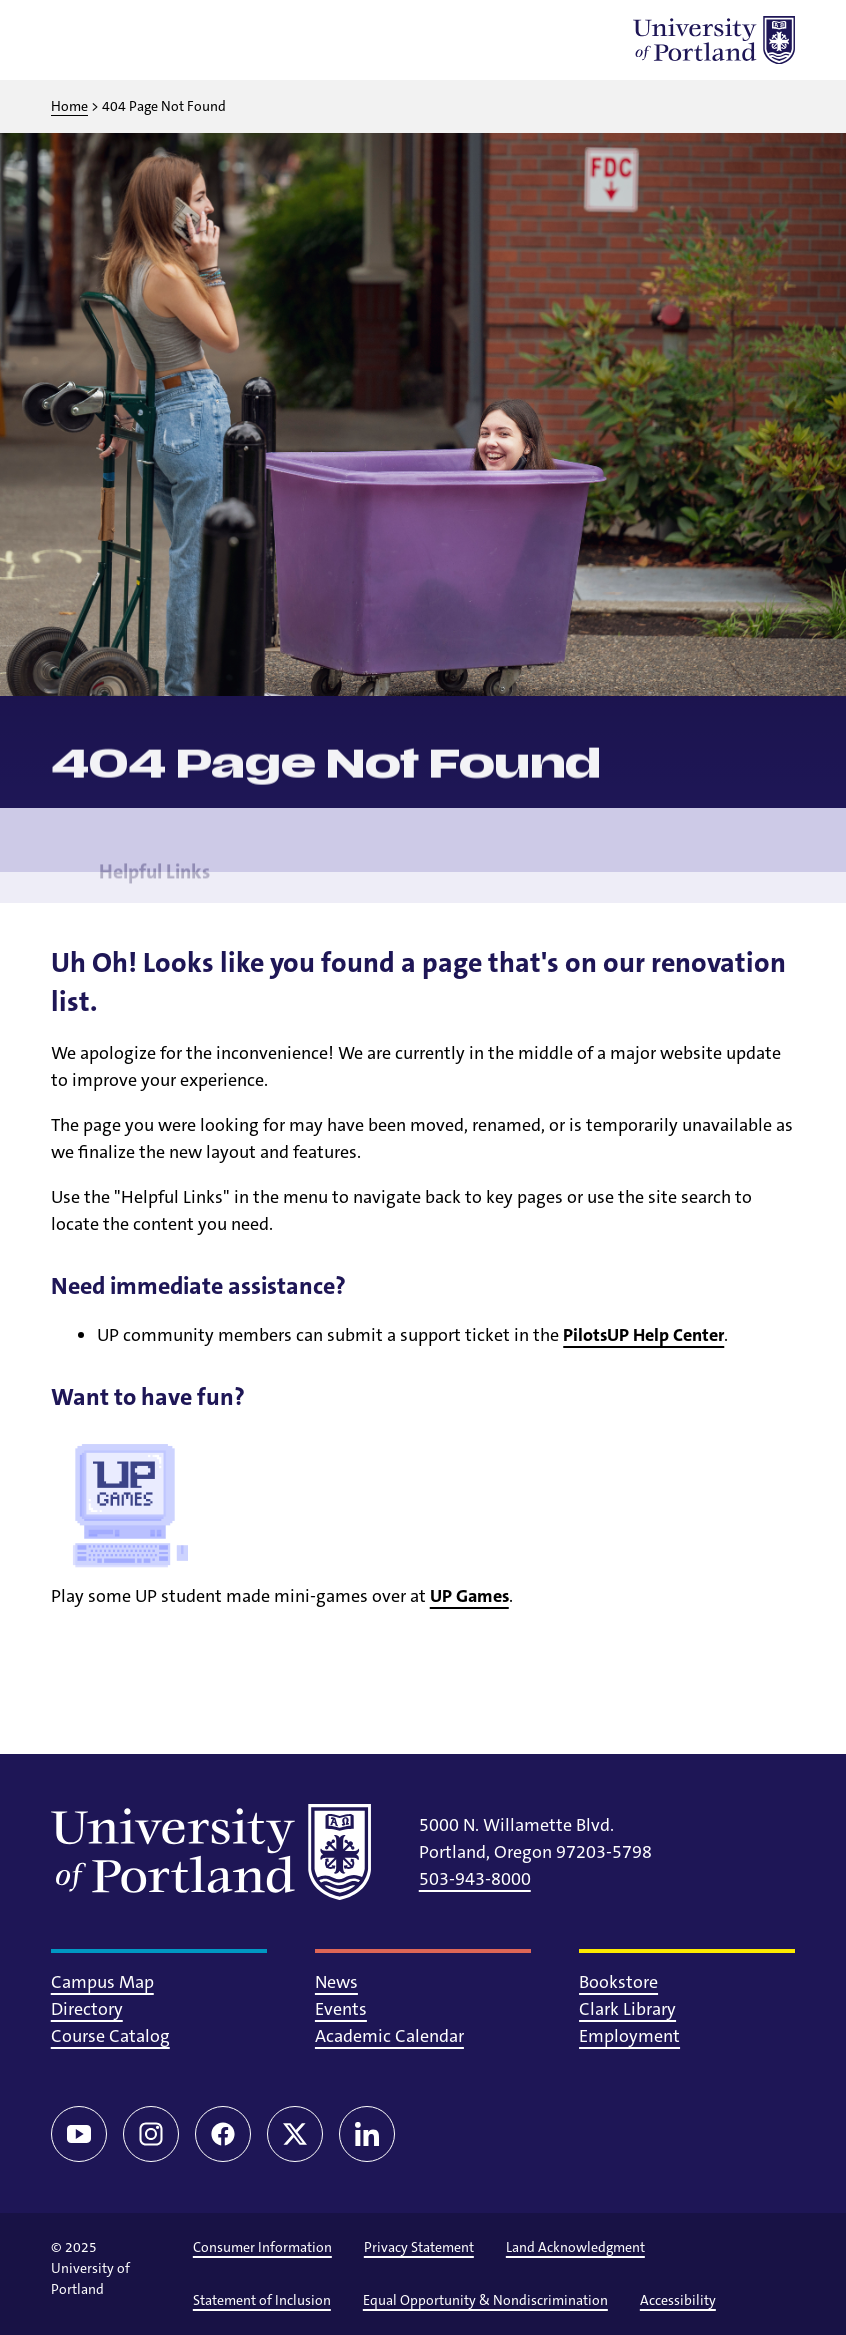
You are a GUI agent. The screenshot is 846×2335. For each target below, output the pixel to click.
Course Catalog (110, 2036)
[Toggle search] (127, 40)
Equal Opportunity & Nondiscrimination (485, 2300)
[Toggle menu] (75, 40)
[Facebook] (223, 2134)
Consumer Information (262, 2247)
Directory (87, 2009)
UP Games (469, 1596)
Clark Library (627, 2009)
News (336, 1982)
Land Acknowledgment (575, 2247)
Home (69, 106)
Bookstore (618, 1982)
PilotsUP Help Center (643, 1335)
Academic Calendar (389, 2036)
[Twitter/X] (295, 2134)
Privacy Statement (419, 2247)
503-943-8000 (475, 1879)
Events (341, 2009)
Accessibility (678, 2300)
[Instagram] (151, 2134)
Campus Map (102, 1982)
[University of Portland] (714, 40)
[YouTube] (79, 2134)
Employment (629, 2036)
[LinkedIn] (367, 2134)
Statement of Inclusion (262, 2300)
